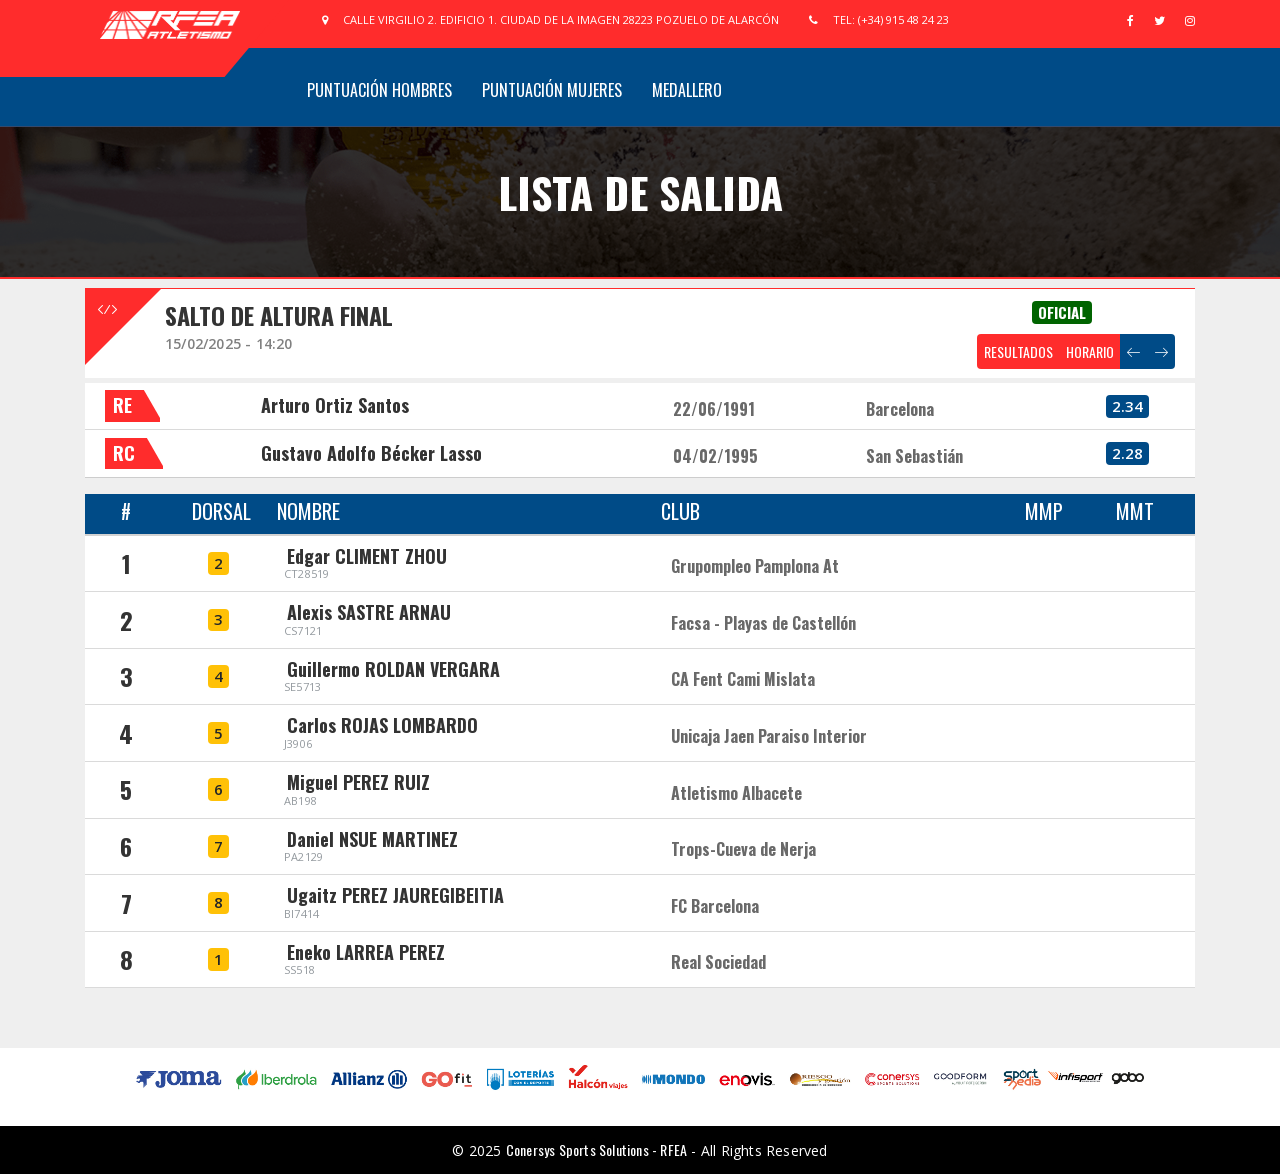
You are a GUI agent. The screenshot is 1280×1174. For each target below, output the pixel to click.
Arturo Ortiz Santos (335, 405)
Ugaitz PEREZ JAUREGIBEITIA (395, 895)
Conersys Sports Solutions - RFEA (596, 1149)
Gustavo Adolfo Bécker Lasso (371, 453)
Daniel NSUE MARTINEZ (372, 839)
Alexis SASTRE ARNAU (369, 612)
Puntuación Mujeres (552, 90)
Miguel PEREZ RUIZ (358, 782)
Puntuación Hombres (379, 90)
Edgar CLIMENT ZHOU (367, 556)
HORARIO (1090, 351)
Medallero (687, 90)
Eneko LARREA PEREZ (366, 952)
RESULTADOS (1018, 351)
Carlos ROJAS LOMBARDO (382, 725)
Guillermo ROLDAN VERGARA (393, 669)
